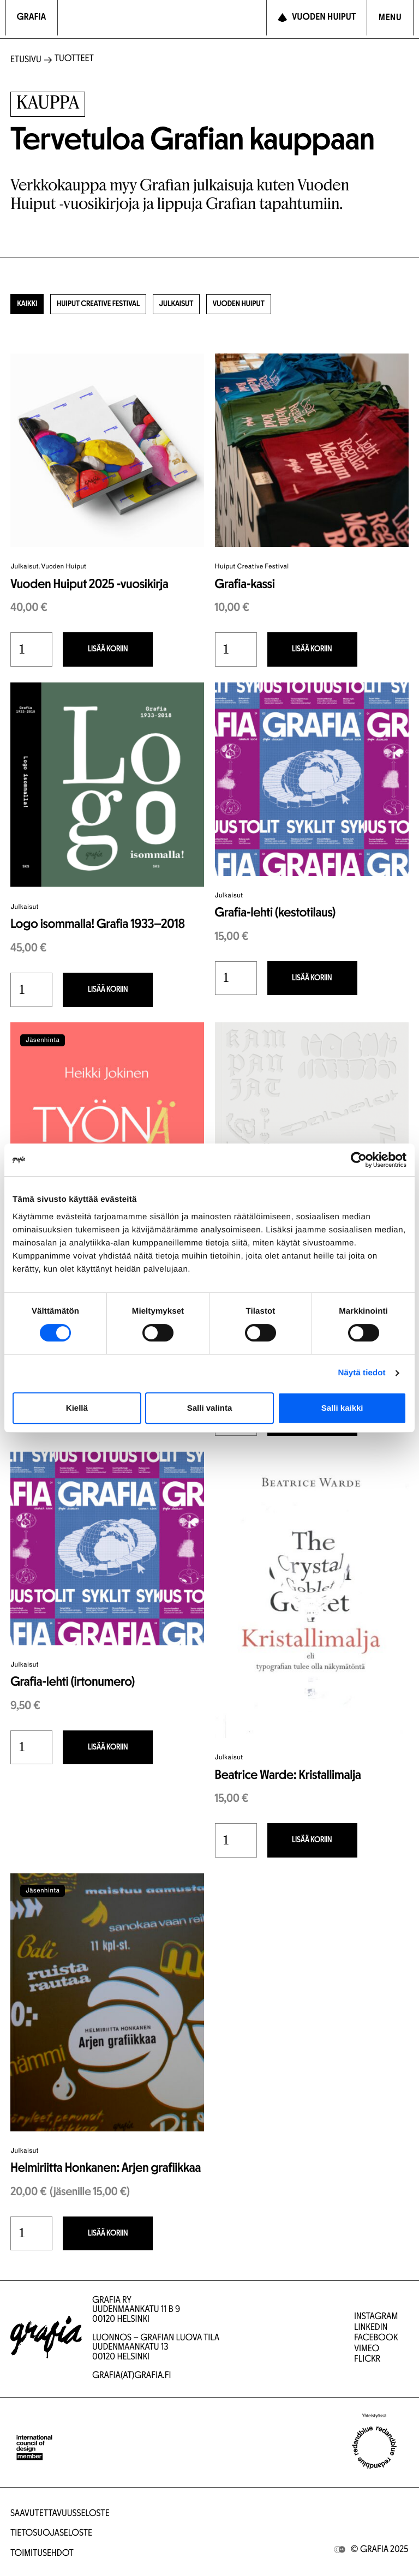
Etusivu (25, 60)
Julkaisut (203, 306)
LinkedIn (371, 2328)
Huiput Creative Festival (112, 306)
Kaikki (30, 306)
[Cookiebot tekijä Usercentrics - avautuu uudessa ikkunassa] (358, 1160)
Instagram (376, 2317)
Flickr (367, 2359)
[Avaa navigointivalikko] (390, 17)
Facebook (376, 2338)
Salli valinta (209, 1407)
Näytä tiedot (362, 1372)
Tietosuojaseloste (51, 2533)
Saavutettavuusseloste (60, 2514)
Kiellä (77, 1407)
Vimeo (366, 2349)
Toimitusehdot (42, 2554)
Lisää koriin (94, 653)
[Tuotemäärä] (31, 653)
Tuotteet (74, 59)
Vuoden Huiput (274, 306)
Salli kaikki (342, 1407)
